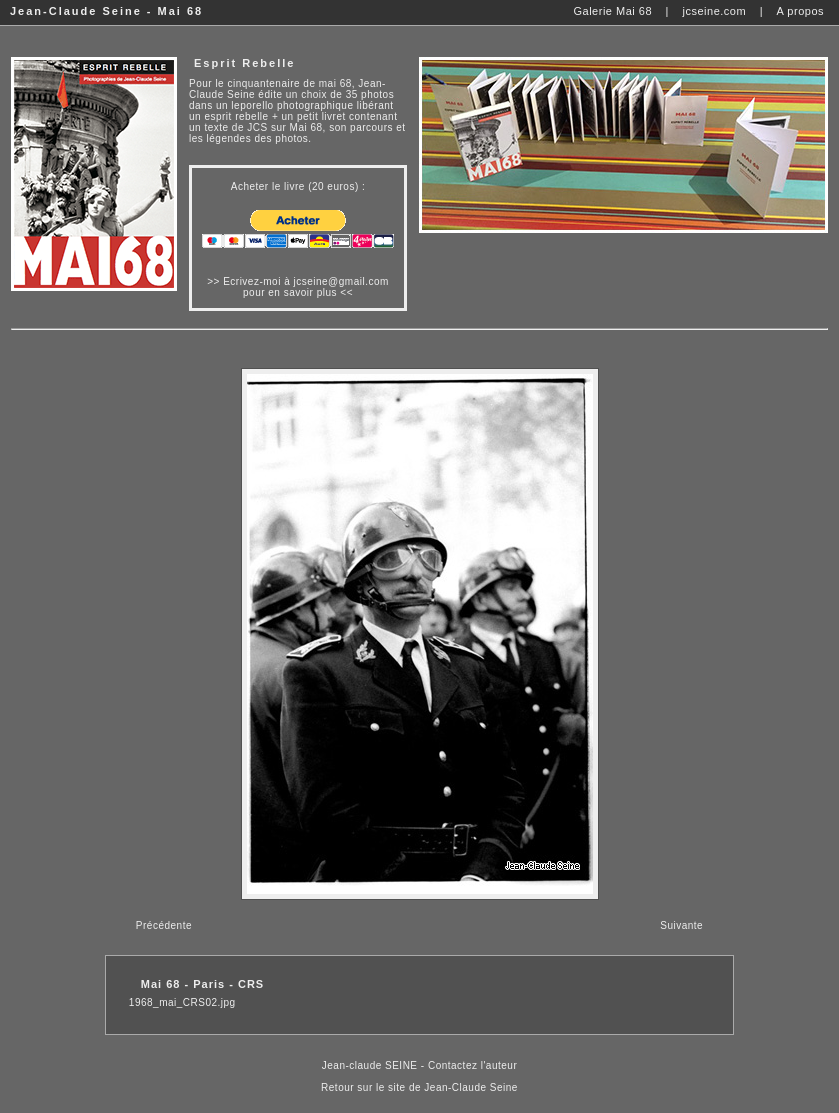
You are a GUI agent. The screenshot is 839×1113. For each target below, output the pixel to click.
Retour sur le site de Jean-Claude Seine (419, 1087)
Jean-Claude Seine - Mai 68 (106, 11)
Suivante (681, 925)
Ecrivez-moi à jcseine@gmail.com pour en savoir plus (306, 287)
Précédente (164, 925)
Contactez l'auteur (472, 1065)
